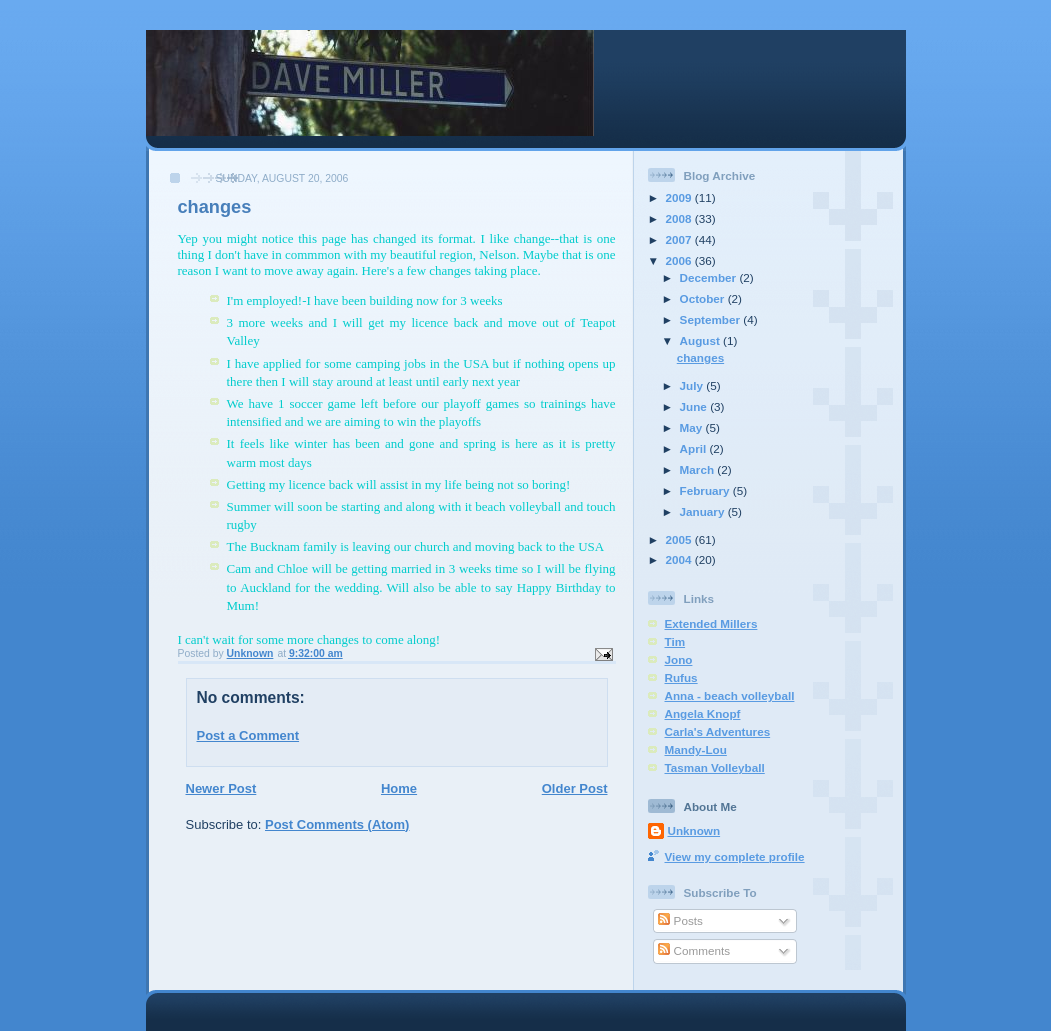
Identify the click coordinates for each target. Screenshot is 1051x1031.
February (706, 490)
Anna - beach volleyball (730, 695)
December (710, 277)
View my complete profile (735, 856)
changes (700, 357)
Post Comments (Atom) (337, 824)
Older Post (575, 788)
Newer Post (221, 788)
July (693, 385)
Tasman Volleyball (715, 767)
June (695, 406)
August (702, 340)
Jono (679, 659)
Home (399, 788)
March (699, 469)
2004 (680, 559)
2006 (680, 260)
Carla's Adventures (718, 731)
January (704, 511)
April (695, 448)
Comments (694, 950)
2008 (680, 218)
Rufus (681, 677)
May (693, 427)
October (704, 298)
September (712, 319)
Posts (680, 920)
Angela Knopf (703, 713)
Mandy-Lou (696, 749)
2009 (680, 197)
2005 (680, 539)
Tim (675, 641)
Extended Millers (711, 623)
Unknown (694, 830)
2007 (680, 239)
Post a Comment (248, 735)
